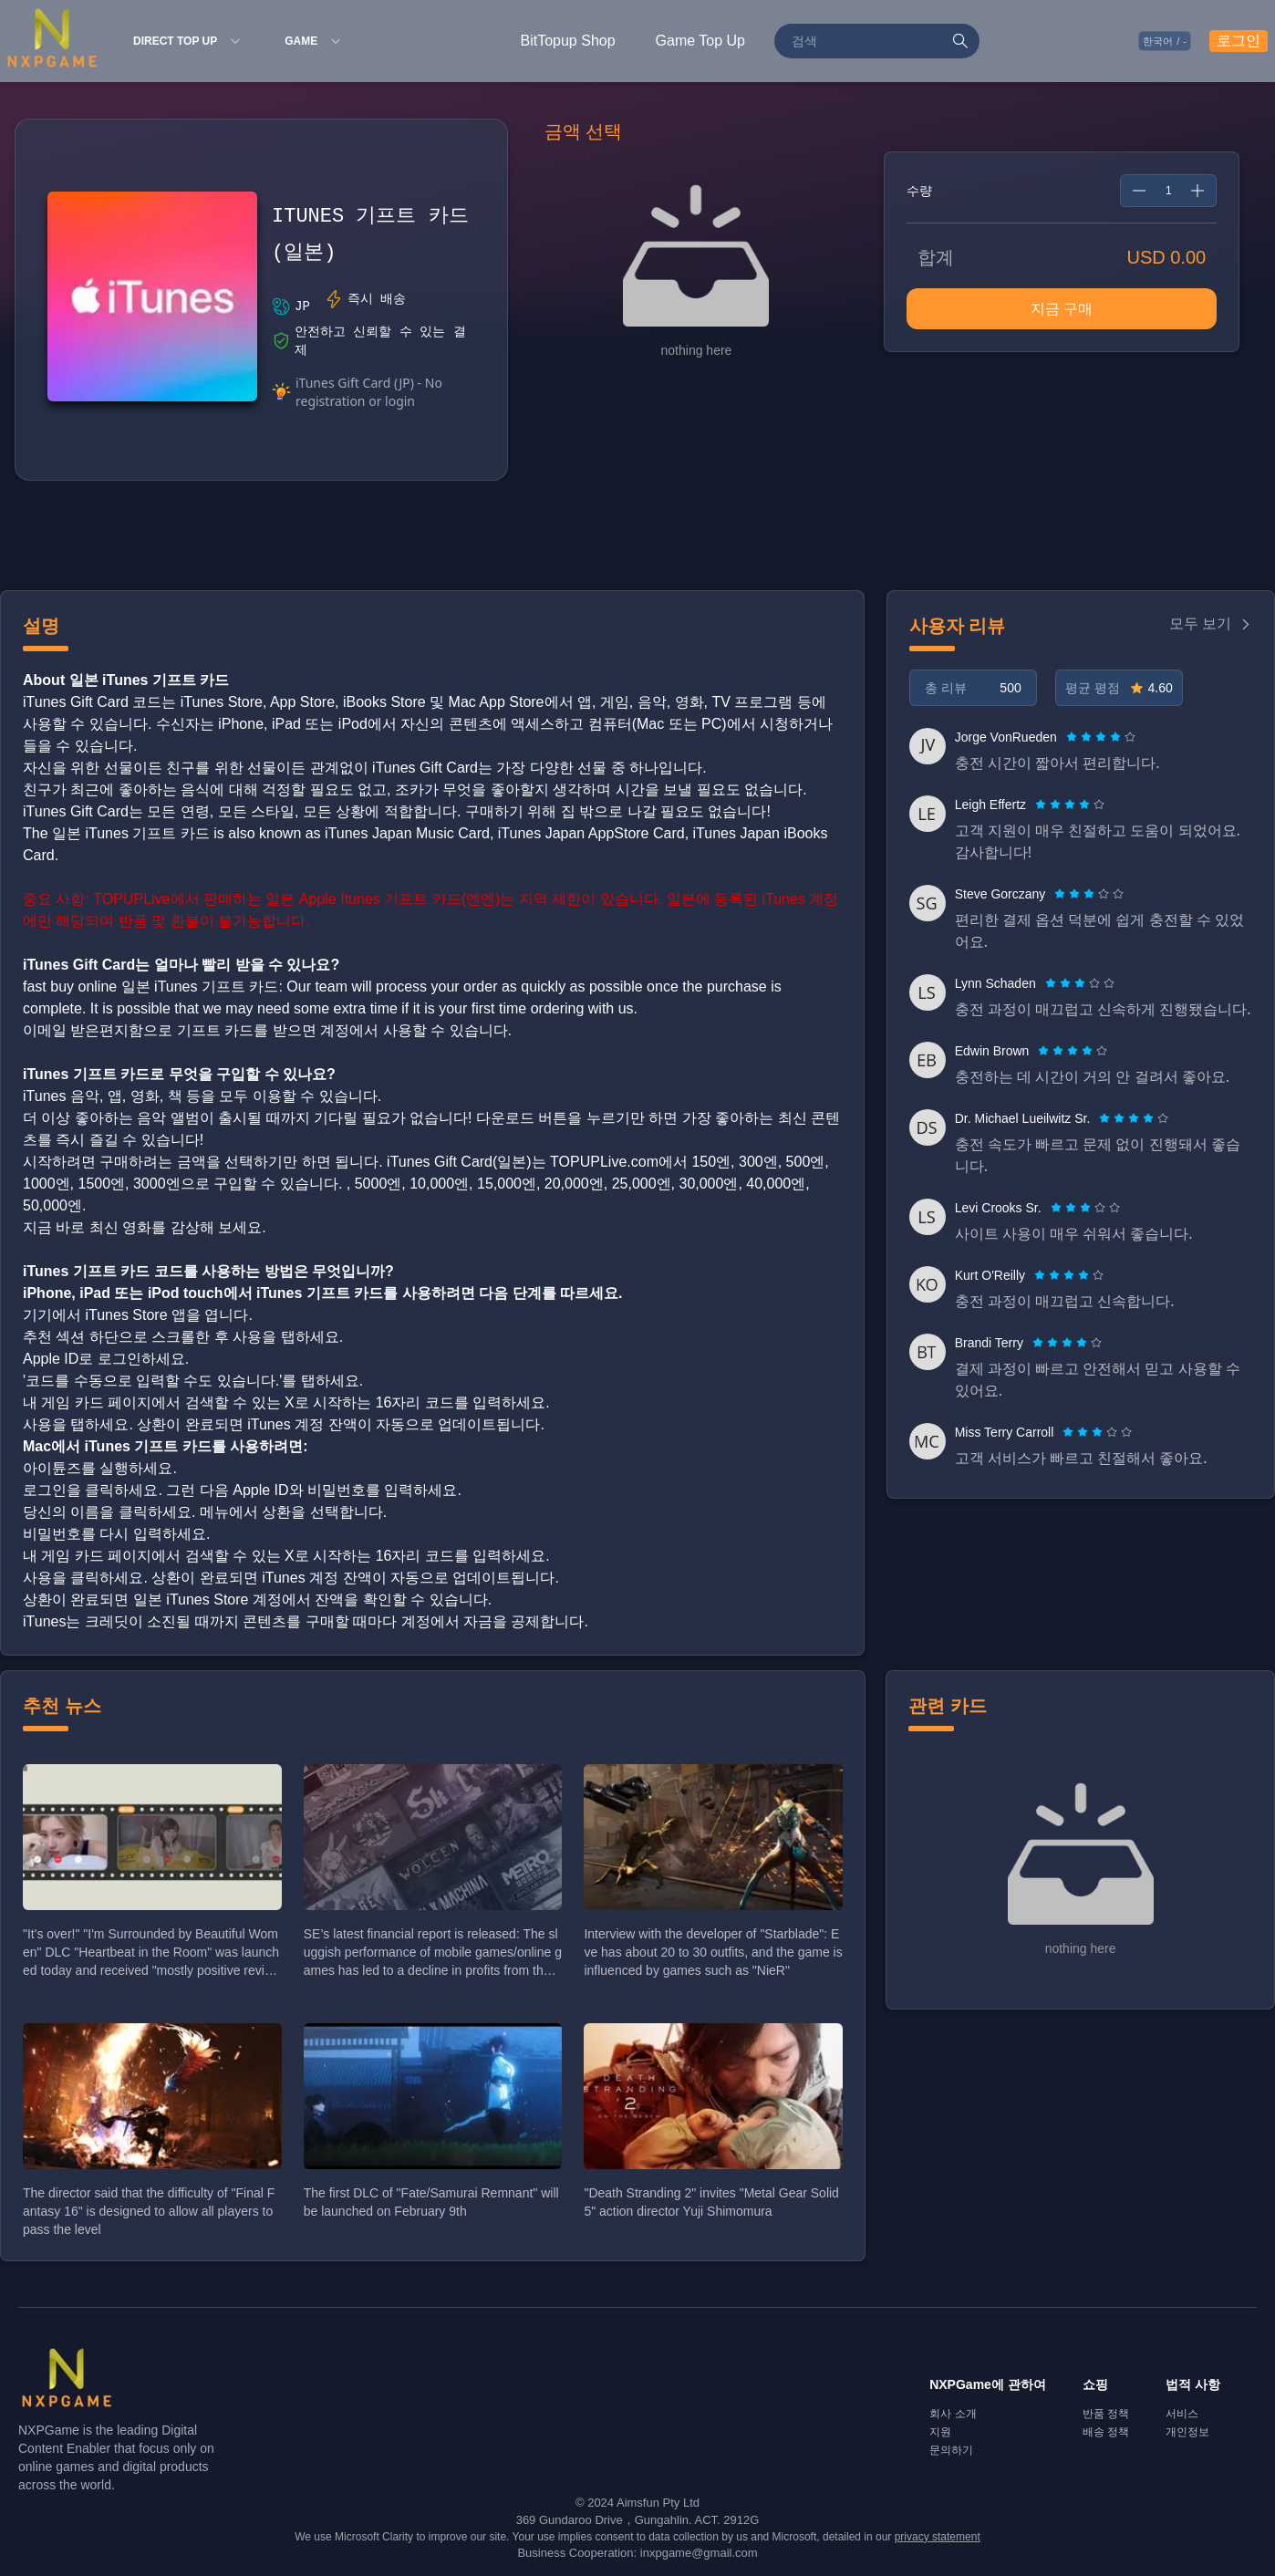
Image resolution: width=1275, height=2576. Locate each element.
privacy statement (937, 2536)
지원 (940, 2431)
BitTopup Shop (568, 40)
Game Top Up (700, 40)
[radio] (1073, 737)
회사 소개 (952, 2413)
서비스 (1182, 2413)
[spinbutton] (1168, 190)
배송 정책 (1106, 2431)
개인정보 (1187, 2431)
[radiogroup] (1100, 737)
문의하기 (951, 2450)
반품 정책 (1106, 2413)
